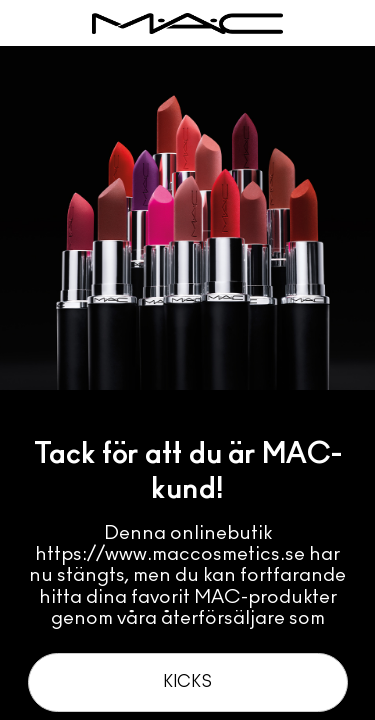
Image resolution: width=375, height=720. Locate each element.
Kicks (187, 682)
